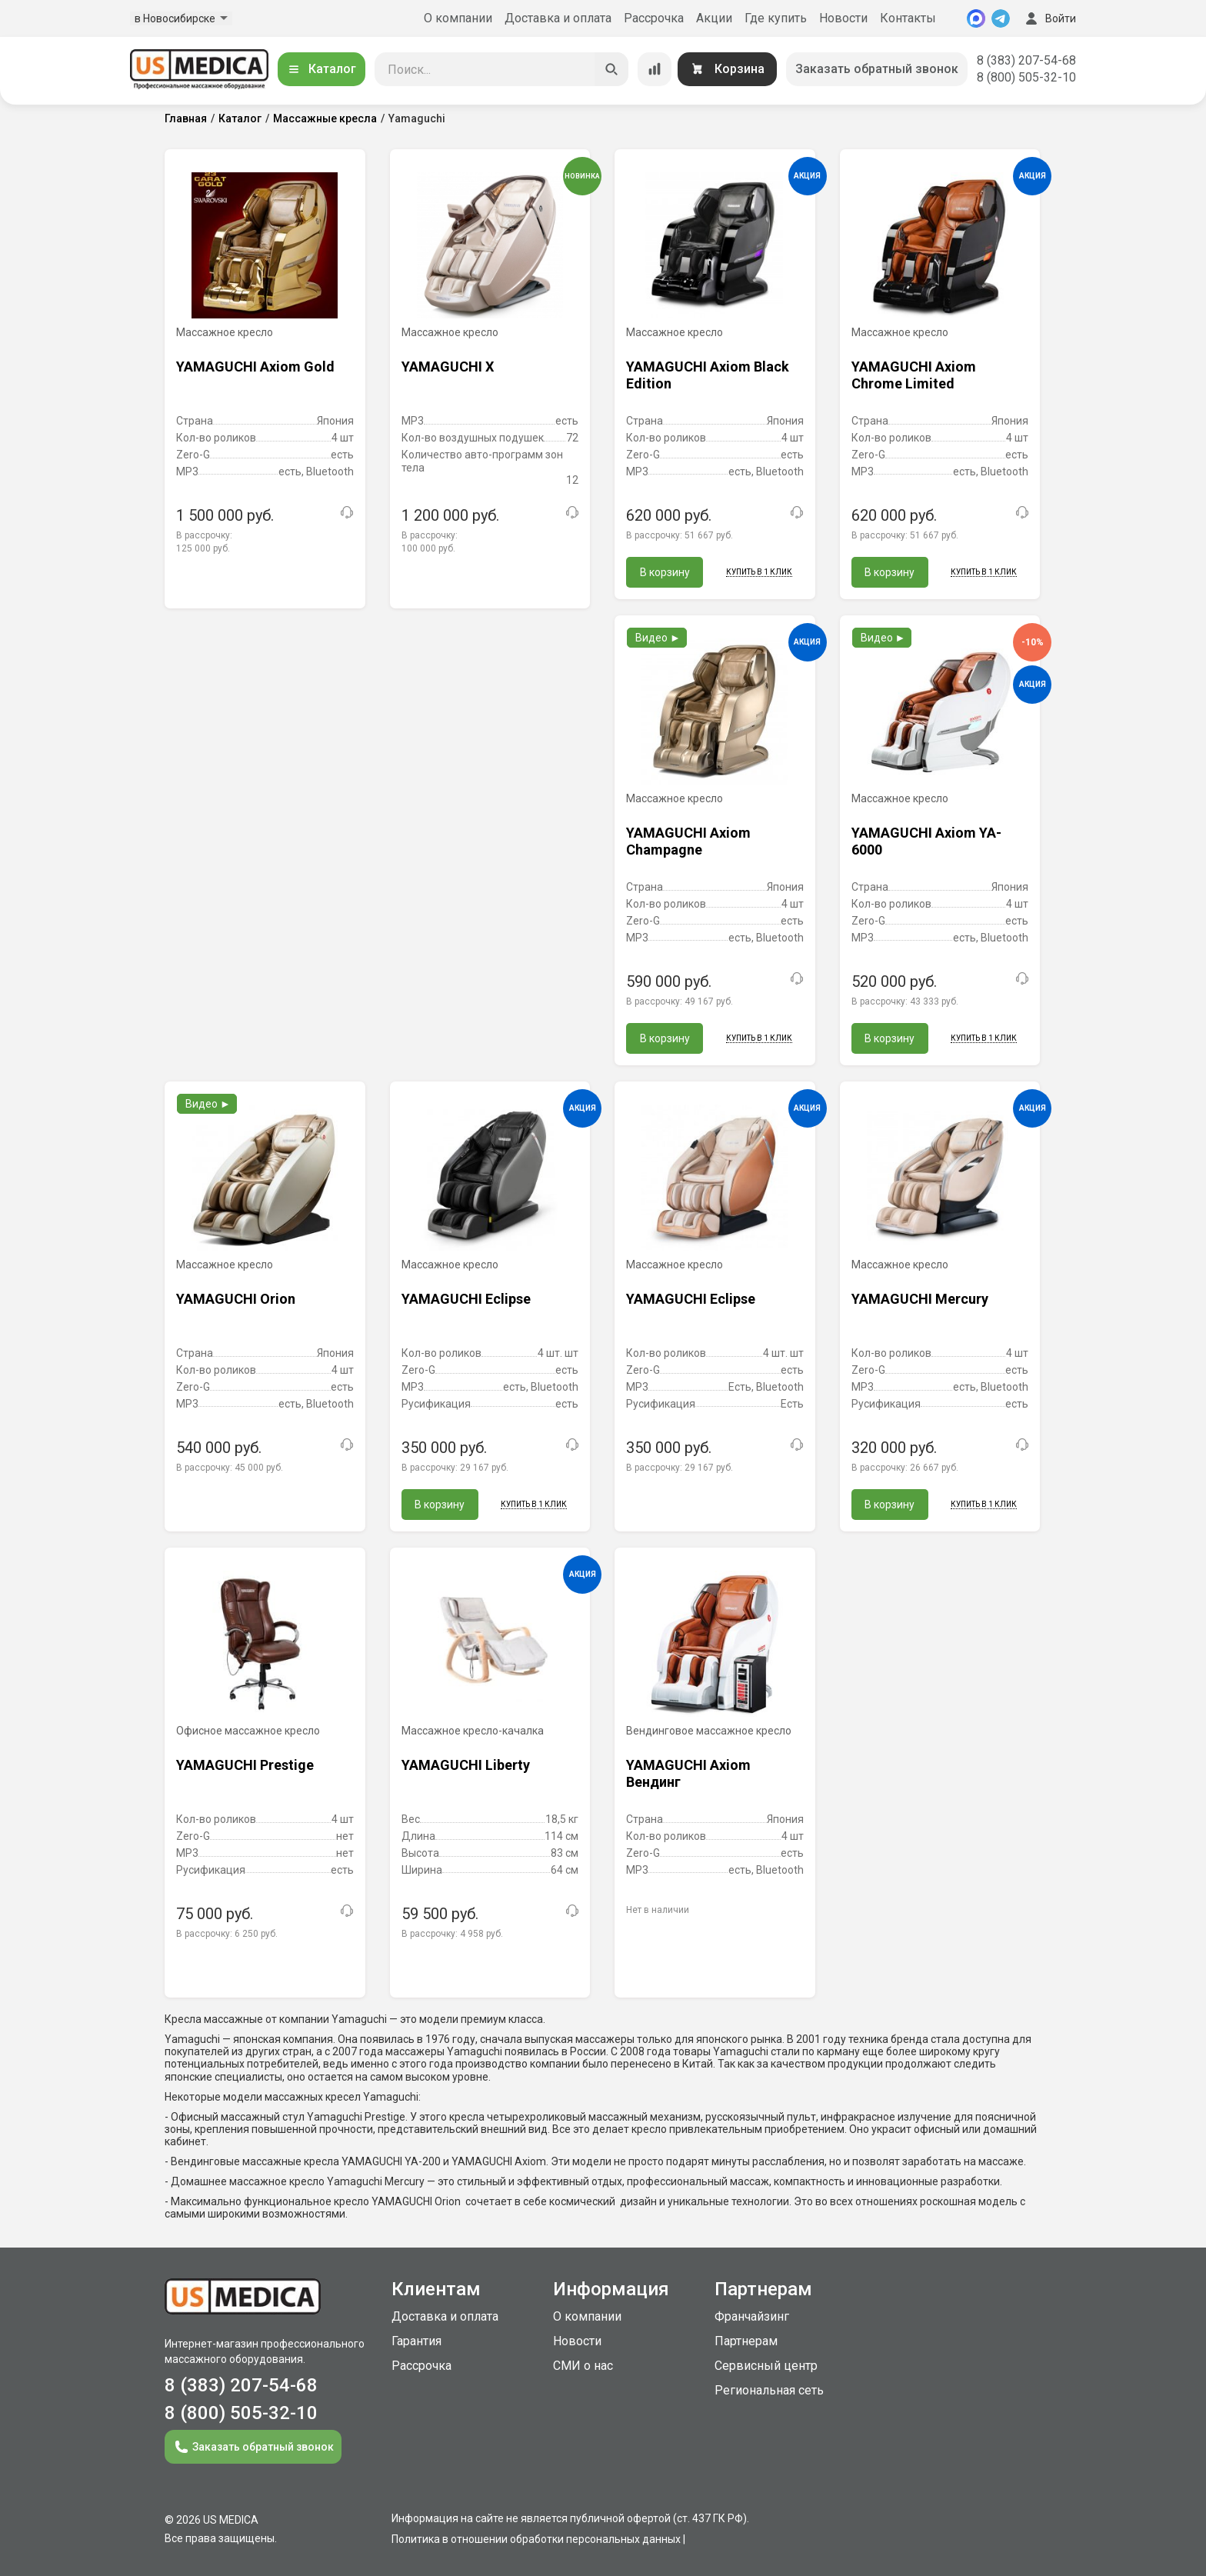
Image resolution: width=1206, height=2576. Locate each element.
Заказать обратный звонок (876, 69)
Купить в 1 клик (759, 572)
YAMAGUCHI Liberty (465, 1765)
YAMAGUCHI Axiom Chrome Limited (913, 375)
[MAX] (976, 18)
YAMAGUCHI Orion (235, 1299)
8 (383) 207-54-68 (1026, 60)
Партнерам (746, 2341)
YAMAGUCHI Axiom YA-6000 (926, 841)
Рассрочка (654, 18)
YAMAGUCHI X (447, 366)
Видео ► (658, 638)
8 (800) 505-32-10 (1026, 77)
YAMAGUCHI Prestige (245, 1765)
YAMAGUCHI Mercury (919, 1299)
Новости (843, 18)
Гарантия (416, 2341)
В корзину (665, 572)
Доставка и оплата (558, 18)
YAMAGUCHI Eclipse (466, 1299)
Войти (1049, 18)
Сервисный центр (766, 2365)
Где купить (776, 18)
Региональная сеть (769, 2390)
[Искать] (611, 69)
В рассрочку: (679, 535)
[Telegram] (1000, 18)
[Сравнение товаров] (654, 69)
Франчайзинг (752, 2316)
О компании (458, 18)
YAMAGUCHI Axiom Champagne (688, 841)
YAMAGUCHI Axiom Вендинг (688, 1773)
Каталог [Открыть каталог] (321, 69)
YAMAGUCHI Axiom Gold (255, 366)
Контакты (908, 18)
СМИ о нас (583, 2365)
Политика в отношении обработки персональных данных (536, 2539)
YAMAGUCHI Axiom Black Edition (707, 375)
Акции (714, 18)
